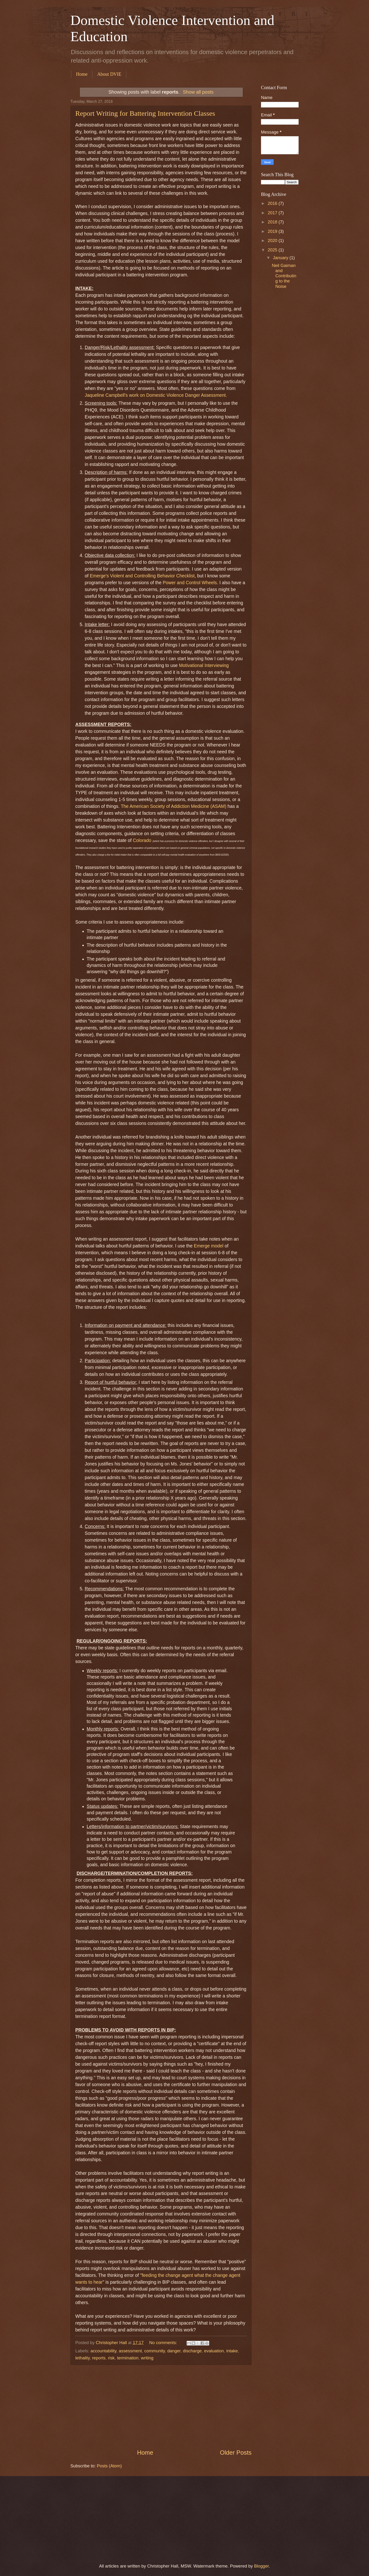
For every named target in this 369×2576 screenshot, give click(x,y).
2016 (273, 203)
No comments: (163, 2342)
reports (98, 2357)
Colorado (142, 840)
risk (111, 2357)
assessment (130, 2350)
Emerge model (209, 1245)
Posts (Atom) (109, 2465)
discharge (192, 2350)
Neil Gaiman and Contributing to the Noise (284, 276)
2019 (273, 231)
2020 (273, 240)
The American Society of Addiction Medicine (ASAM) (173, 806)
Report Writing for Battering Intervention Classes (145, 113)
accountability (103, 2350)
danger (173, 2350)
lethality (82, 2357)
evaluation (214, 2350)
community (154, 2350)
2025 (273, 249)
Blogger (261, 2566)
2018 (273, 221)
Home (82, 74)
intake (232, 2350)
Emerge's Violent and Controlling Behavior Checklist (142, 575)
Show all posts (198, 92)
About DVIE (109, 74)
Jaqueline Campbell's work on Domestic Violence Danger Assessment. (156, 395)
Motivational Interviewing (204, 665)
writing (147, 2357)
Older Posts (236, 2452)
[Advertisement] (161, 2407)
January (281, 257)
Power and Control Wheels (190, 582)
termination (128, 2357)
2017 (273, 212)
